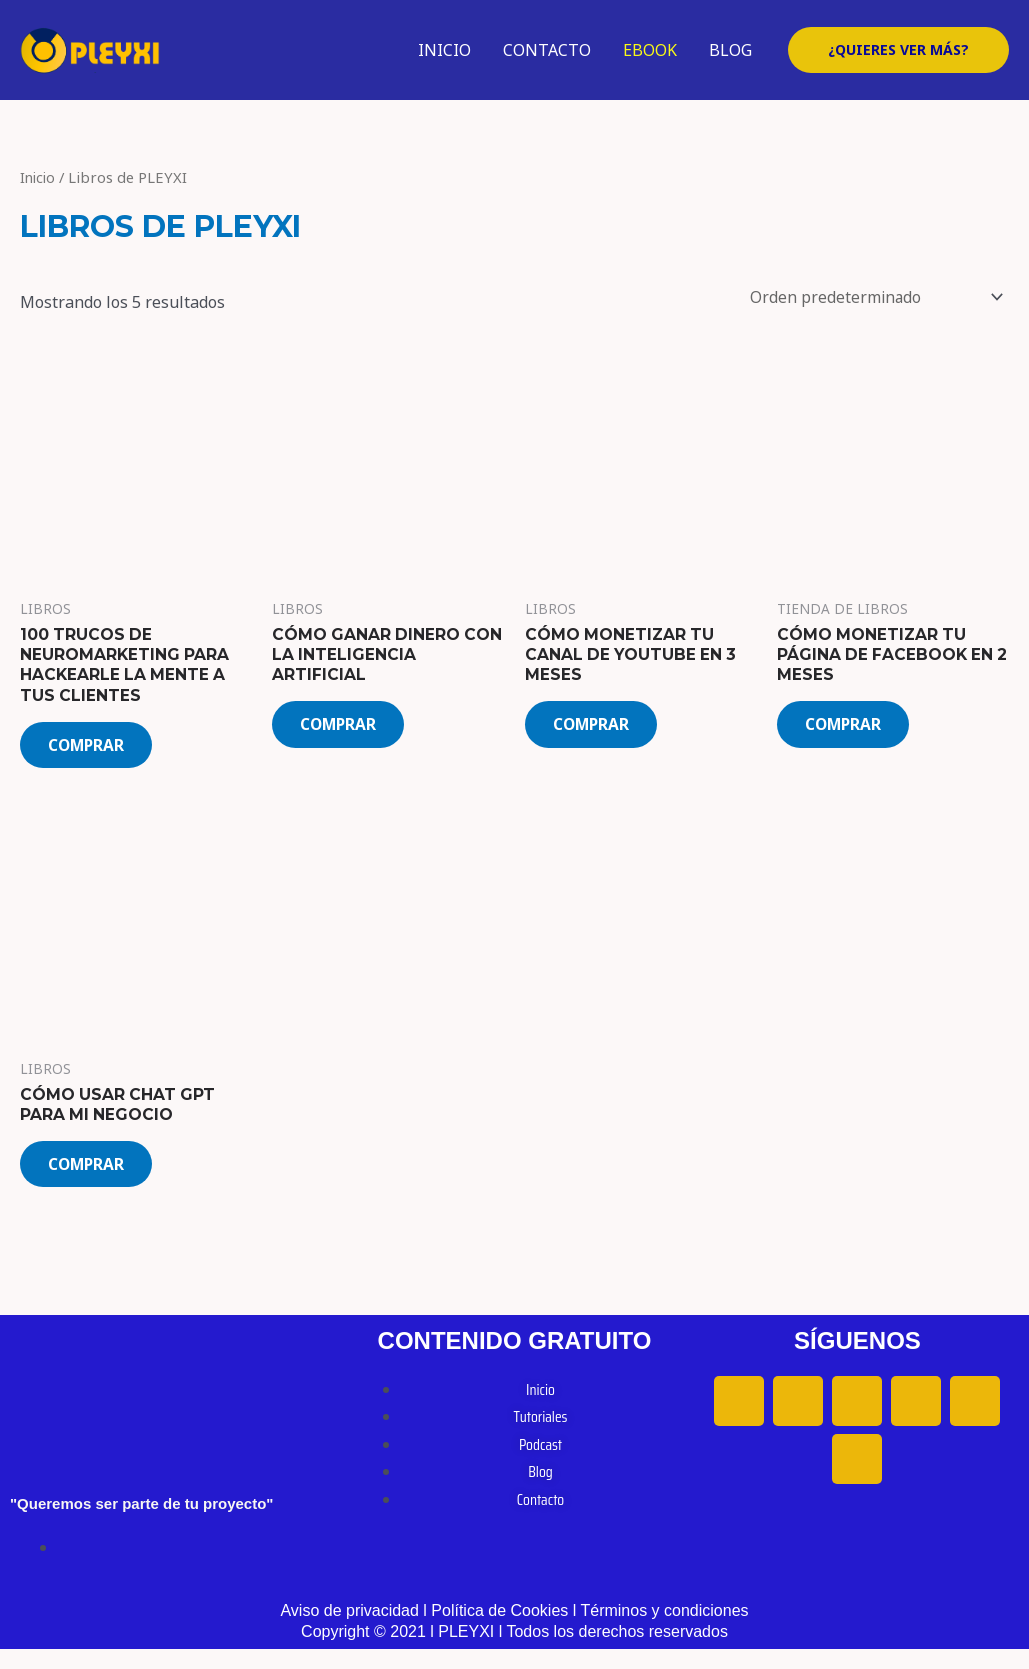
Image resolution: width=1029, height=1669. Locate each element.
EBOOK (650, 50)
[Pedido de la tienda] (870, 297)
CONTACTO (547, 50)
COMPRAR (99, 752)
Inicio (39, 177)
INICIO (444, 50)
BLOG (730, 50)
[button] (898, 50)
